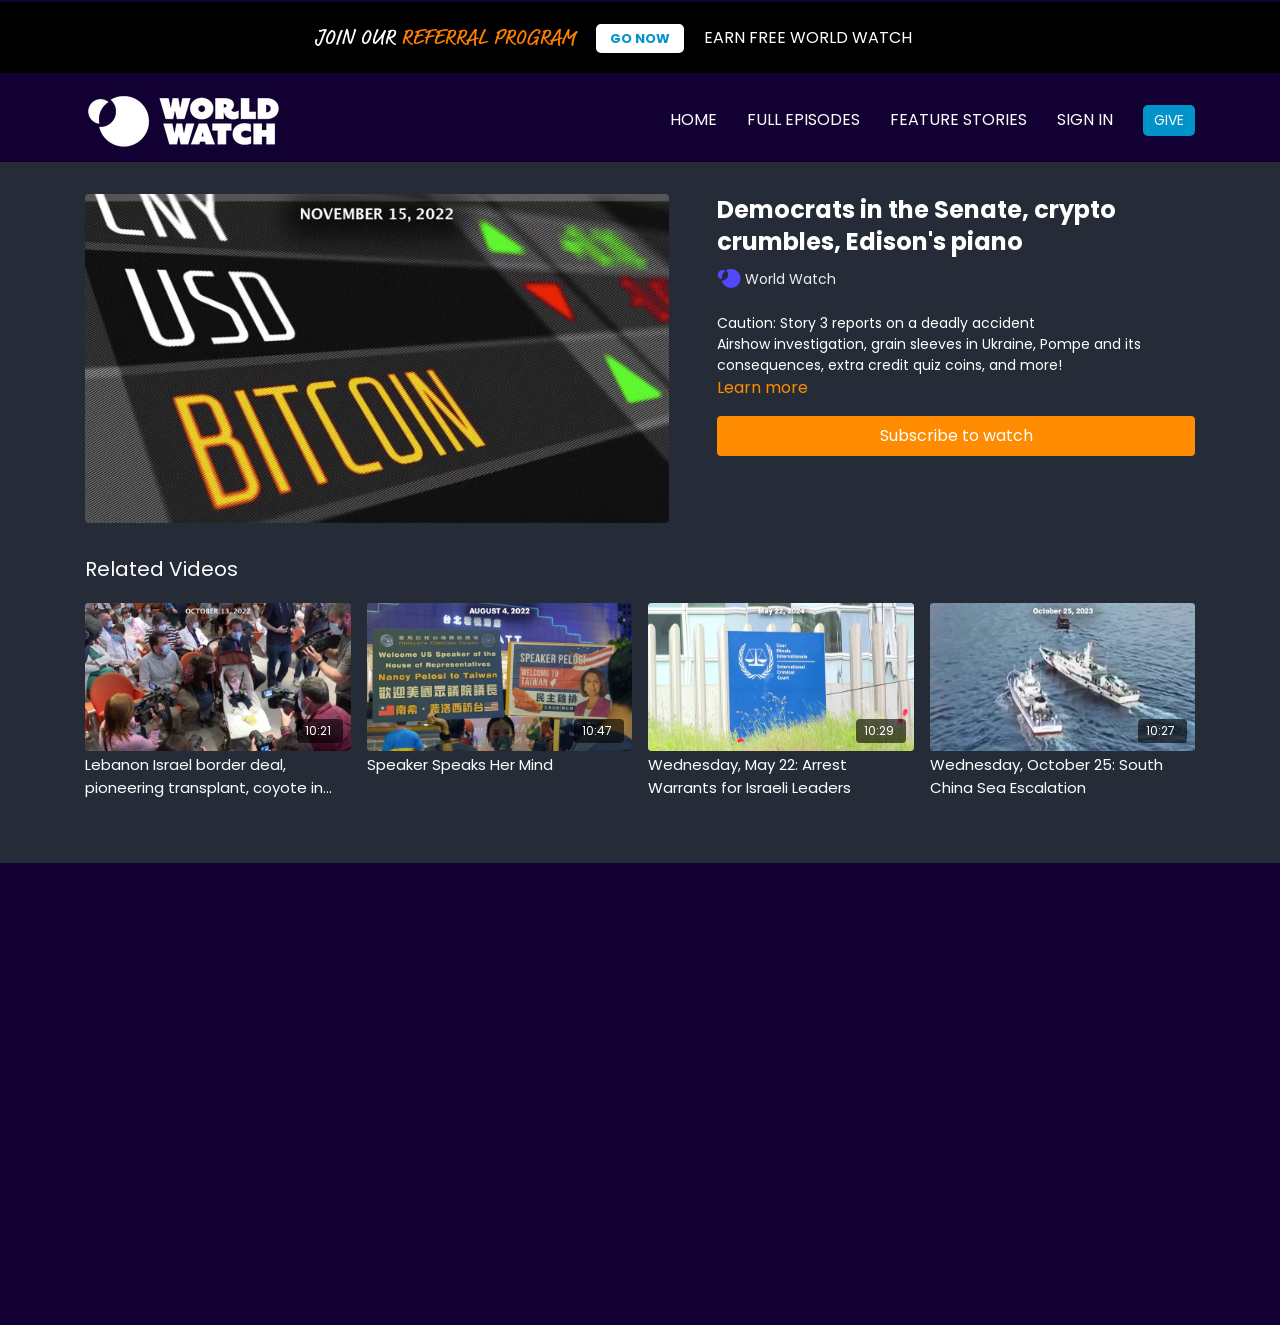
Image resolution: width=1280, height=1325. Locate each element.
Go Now (640, 38)
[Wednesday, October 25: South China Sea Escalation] (1063, 776)
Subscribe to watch (956, 435)
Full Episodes (803, 119)
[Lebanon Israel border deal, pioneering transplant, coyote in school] (218, 776)
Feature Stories (958, 119)
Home (693, 119)
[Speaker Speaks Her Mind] (500, 765)
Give (1169, 120)
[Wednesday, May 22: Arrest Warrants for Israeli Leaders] (781, 776)
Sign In (1085, 119)
